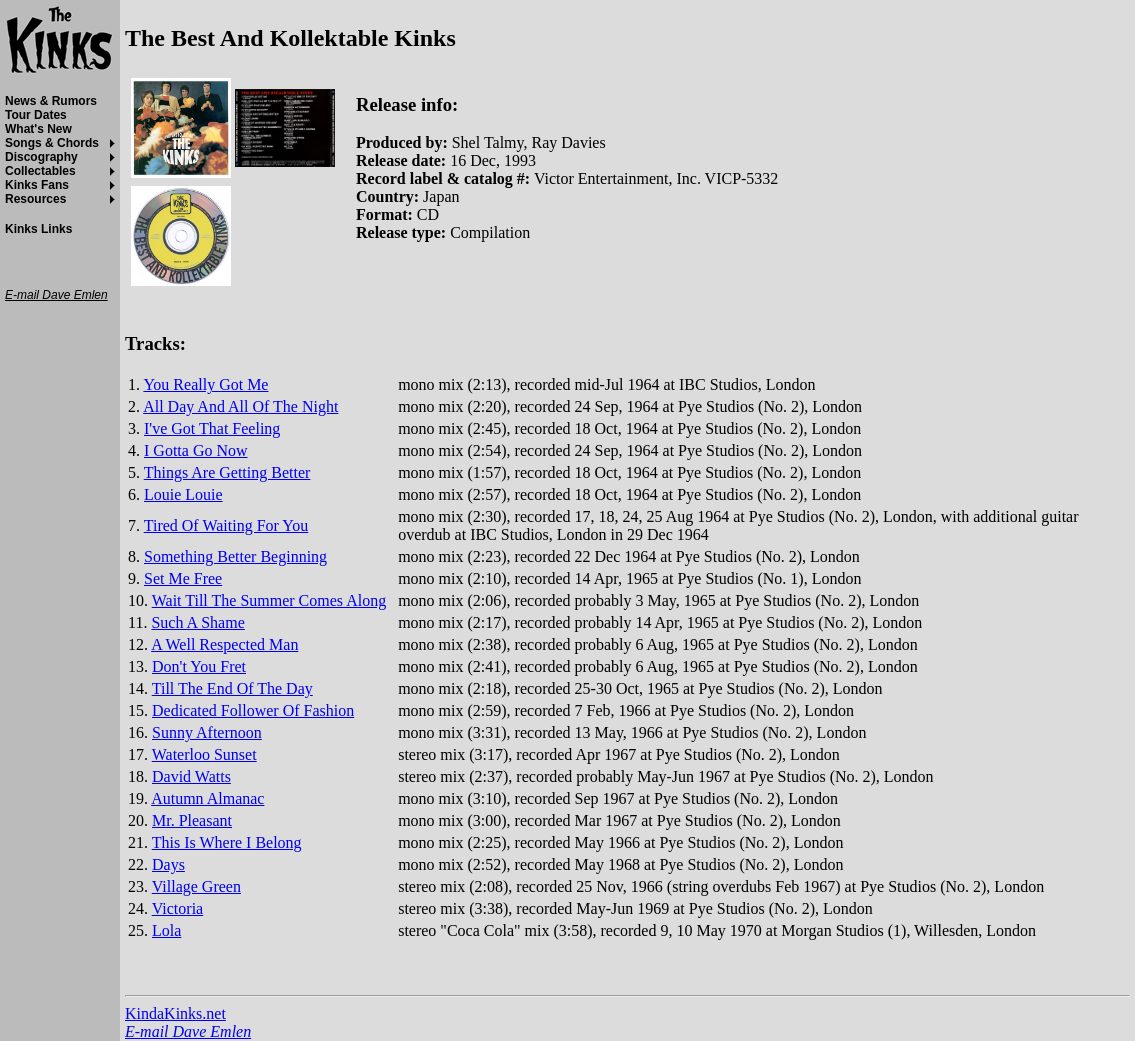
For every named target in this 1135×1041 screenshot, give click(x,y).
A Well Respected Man (224, 644)
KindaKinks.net (175, 1013)
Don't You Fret (199, 666)
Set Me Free (183, 578)
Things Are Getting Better (227, 472)
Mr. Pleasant (192, 820)
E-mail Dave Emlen (188, 1031)
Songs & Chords (52, 143)
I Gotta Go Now (196, 450)
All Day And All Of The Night (240, 406)
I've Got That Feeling (212, 428)
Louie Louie (183, 494)
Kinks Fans (37, 185)
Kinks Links (38, 229)
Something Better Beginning (235, 556)
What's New (38, 129)
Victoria (177, 908)
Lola (166, 930)
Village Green (196, 886)
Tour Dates (36, 115)
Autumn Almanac (207, 798)
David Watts (191, 776)
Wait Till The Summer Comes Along (269, 600)
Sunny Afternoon (207, 732)
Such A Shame (197, 622)
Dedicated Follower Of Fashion (253, 710)
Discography (41, 157)
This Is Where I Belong (227, 842)
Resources (35, 199)
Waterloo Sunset (204, 754)
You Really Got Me (205, 384)
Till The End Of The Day (232, 688)
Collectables (40, 171)
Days (168, 864)
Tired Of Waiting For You (226, 525)
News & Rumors (51, 101)
